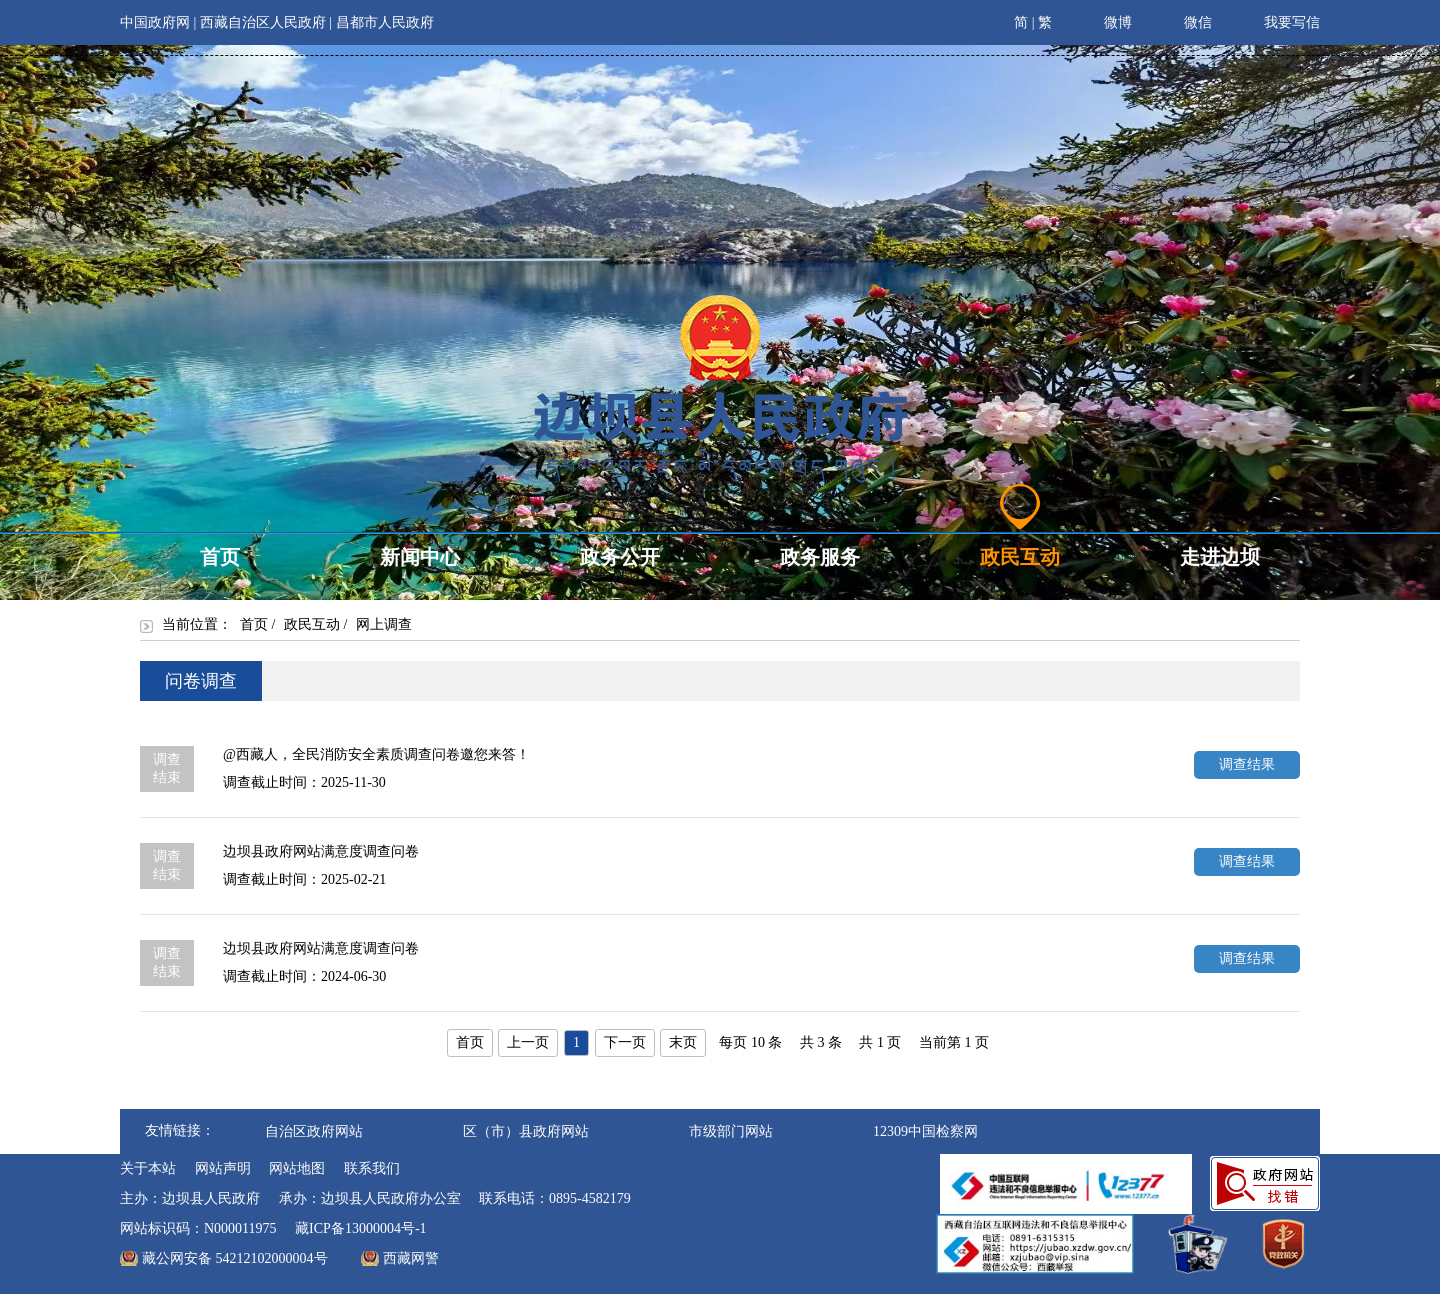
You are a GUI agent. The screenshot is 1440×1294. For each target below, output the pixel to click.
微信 (1184, 20)
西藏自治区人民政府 (263, 22)
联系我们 (372, 1168)
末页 (683, 1042)
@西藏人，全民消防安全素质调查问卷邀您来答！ (376, 754)
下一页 (625, 1042)
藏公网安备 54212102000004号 (235, 1258)
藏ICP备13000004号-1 (360, 1228)
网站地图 (297, 1168)
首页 (254, 624)
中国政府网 (155, 22)
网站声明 (223, 1168)
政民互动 (312, 624)
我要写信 (1278, 20)
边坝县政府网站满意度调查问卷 (321, 851)
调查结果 (1247, 764)
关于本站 (148, 1168)
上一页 (528, 1042)
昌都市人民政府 (385, 22)
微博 (1104, 20)
